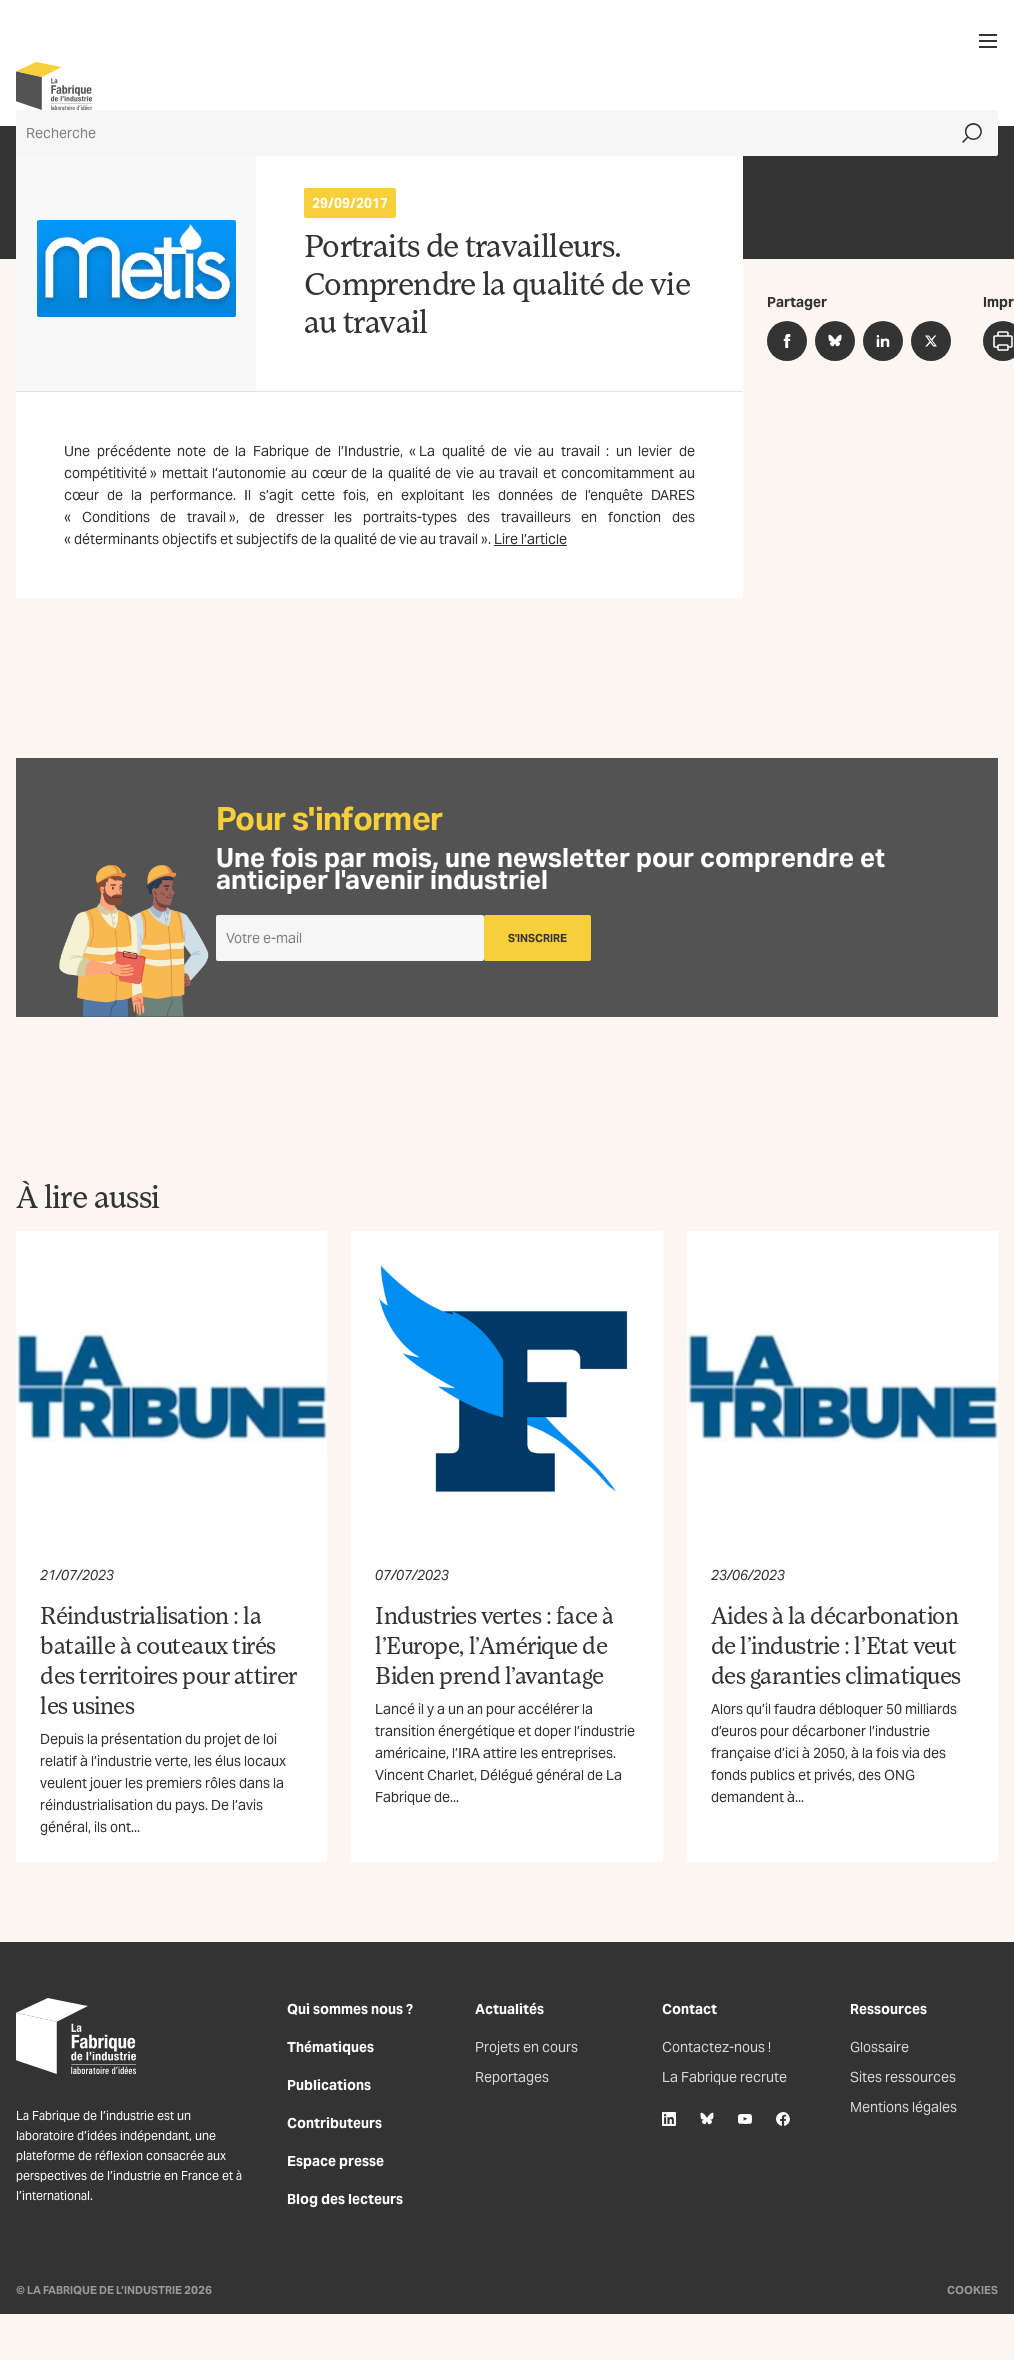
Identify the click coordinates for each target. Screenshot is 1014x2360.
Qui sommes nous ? (350, 2009)
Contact (689, 2009)
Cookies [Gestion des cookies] (972, 2290)
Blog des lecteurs (345, 2199)
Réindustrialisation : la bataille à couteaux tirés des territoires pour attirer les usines (168, 1659)
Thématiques (330, 2047)
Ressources (888, 2009)
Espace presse (335, 2161)
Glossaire (879, 2047)
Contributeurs (334, 2123)
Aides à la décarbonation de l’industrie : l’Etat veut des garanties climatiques (836, 1644)
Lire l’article (530, 539)
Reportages (512, 2077)
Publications (329, 2085)
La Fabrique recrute (724, 2077)
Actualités (509, 2009)
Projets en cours (526, 2047)
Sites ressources (903, 2077)
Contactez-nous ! (716, 2047)
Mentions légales (903, 2107)
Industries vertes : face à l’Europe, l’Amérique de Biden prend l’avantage (494, 1644)
